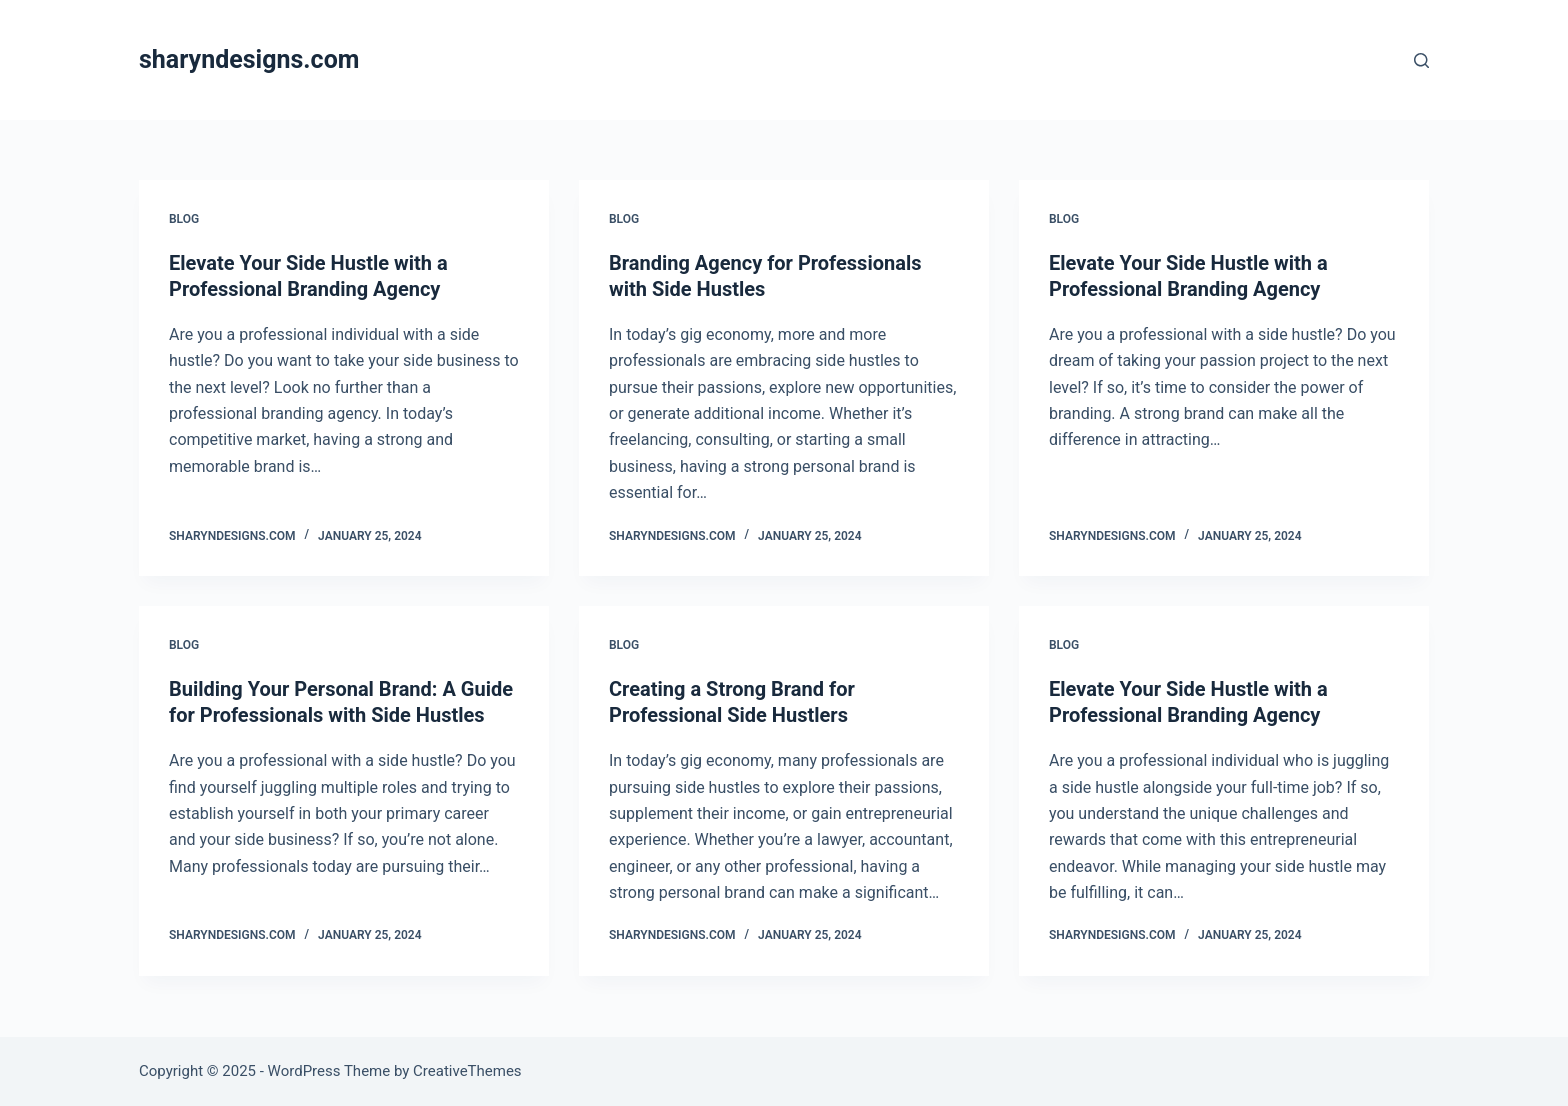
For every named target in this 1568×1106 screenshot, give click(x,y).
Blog (184, 219)
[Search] (1421, 60)
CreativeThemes (467, 1071)
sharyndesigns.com (249, 59)
